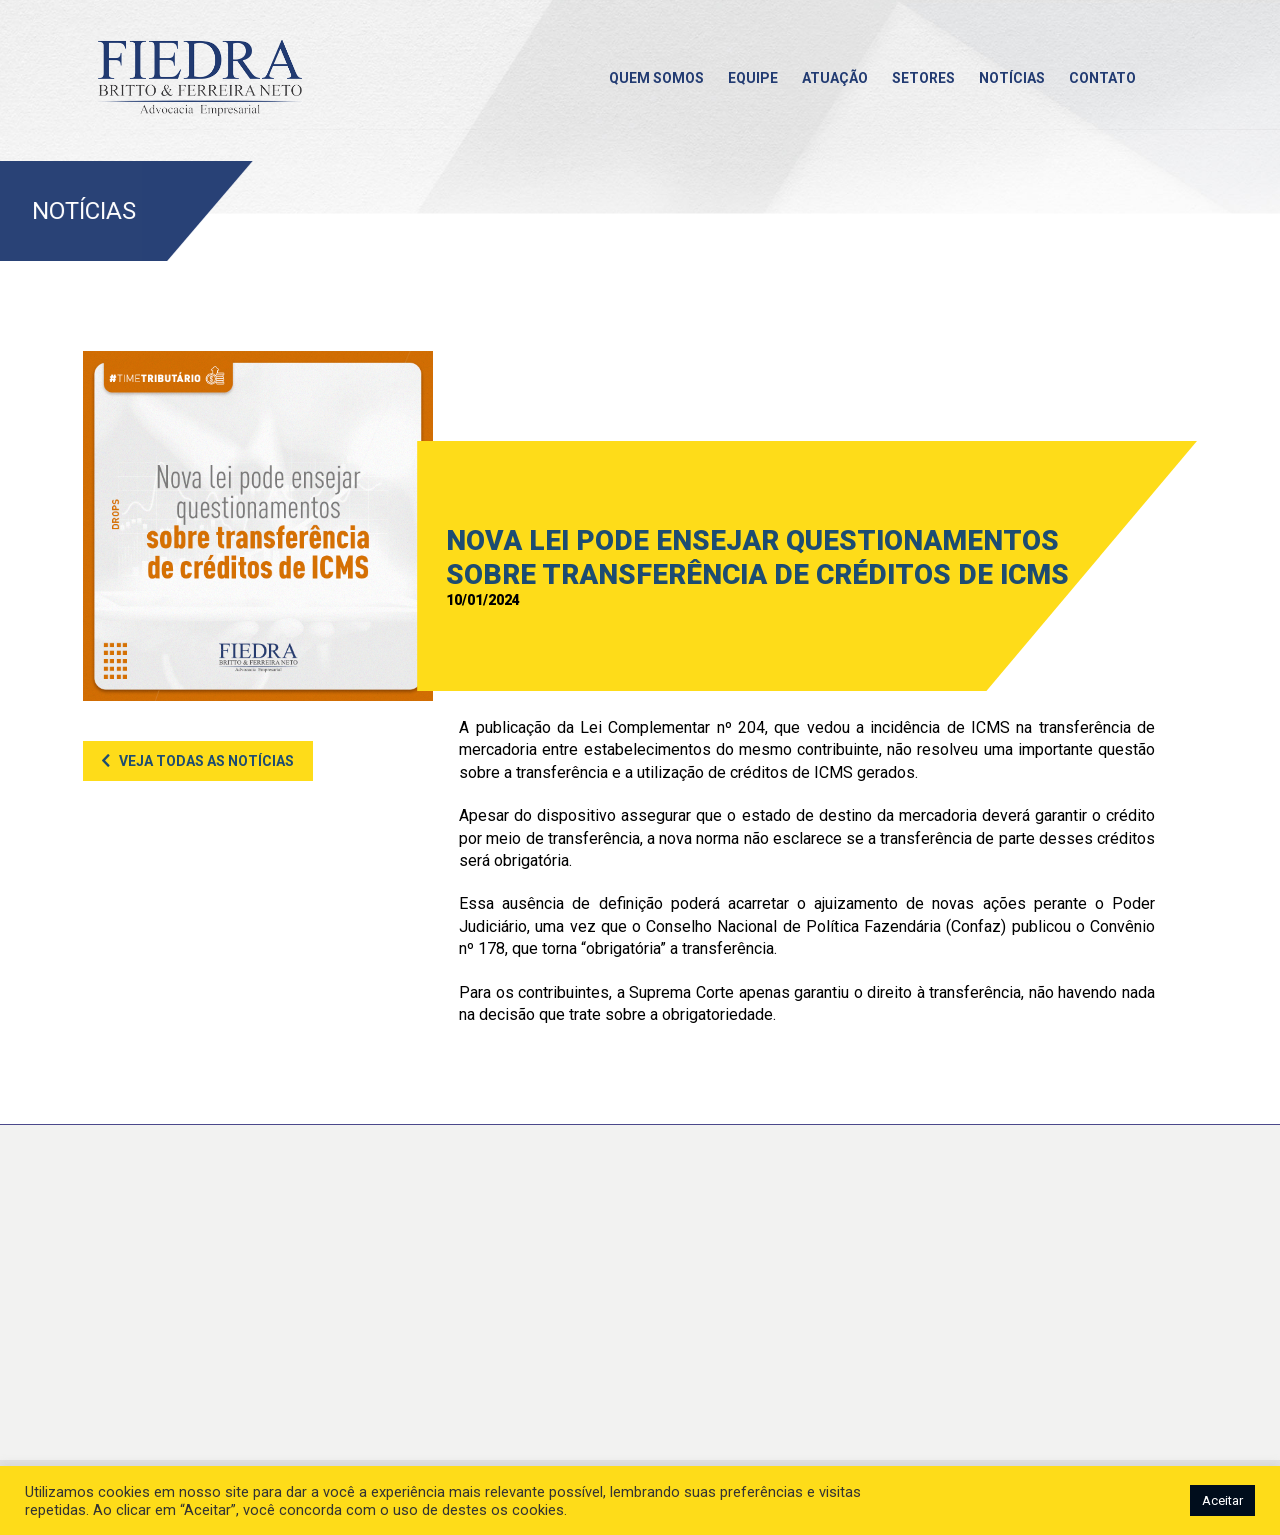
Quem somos (656, 78)
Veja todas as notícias (206, 761)
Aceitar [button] (1222, 1500)
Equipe (753, 78)
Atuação (835, 78)
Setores (923, 78)
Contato (1102, 78)
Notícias (1012, 78)
